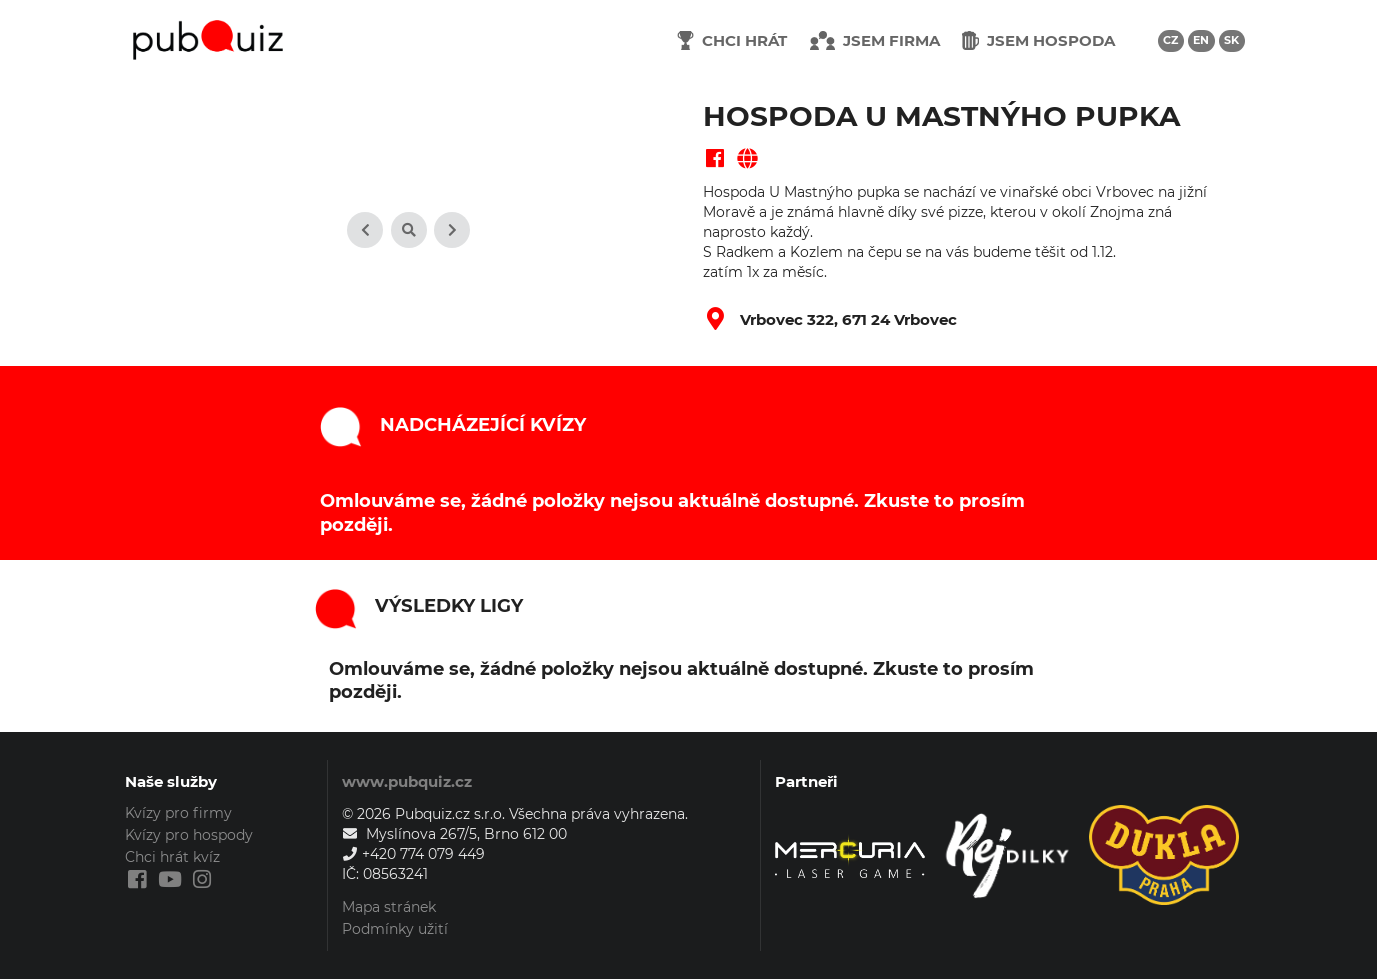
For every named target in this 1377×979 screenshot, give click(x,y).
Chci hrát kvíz (172, 857)
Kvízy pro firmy (178, 813)
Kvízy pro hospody (189, 835)
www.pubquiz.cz (407, 781)
